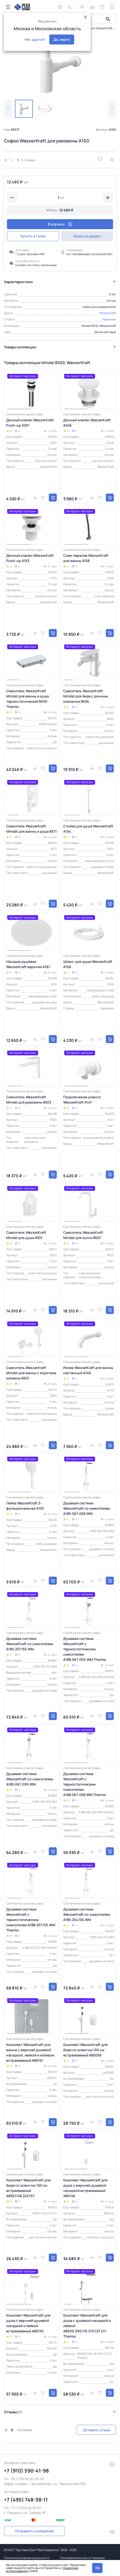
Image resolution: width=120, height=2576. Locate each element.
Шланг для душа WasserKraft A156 (87, 964)
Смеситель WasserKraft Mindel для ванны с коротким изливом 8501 (31, 1372)
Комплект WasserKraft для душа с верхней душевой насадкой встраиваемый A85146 (85, 2188)
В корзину (60, 224)
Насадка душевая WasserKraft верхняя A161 (28, 964)
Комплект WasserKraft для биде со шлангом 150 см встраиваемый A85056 (85, 2049)
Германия (109, 319)
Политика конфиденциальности (26, 2558)
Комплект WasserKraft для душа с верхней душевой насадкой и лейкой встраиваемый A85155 (28, 2323)
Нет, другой (34, 39)
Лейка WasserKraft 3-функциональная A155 (25, 1506)
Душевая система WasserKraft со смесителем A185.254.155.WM (86, 1914)
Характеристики (18, 281)
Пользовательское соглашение (82, 2558)
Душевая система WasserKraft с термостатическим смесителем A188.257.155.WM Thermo (30, 1919)
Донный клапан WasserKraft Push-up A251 (30, 423)
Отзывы (13, 2412)
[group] (60, 66)
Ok (97, 2568)
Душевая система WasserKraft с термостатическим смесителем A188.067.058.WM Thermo (84, 1784)
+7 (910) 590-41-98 (26, 2470)
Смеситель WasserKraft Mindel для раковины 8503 (28, 1100)
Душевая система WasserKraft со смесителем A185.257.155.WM (29, 1643)
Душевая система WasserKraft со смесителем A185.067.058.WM (86, 1508)
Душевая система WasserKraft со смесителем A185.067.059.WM (29, 1779)
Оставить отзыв (96, 2430)
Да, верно (61, 39)
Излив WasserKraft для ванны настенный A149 (88, 1370)
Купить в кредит (87, 236)
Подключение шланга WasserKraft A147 (82, 1100)
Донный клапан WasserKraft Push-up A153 (30, 558)
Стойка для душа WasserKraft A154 (88, 829)
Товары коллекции (20, 347)
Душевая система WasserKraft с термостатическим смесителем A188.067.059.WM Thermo (84, 1649)
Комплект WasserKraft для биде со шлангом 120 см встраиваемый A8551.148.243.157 (28, 2188)
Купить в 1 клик (33, 236)
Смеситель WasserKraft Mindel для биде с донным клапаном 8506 (85, 696)
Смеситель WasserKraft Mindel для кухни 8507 (83, 1235)
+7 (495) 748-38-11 (26, 2499)
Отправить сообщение (34, 2531)
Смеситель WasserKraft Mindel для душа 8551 (26, 1235)
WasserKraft (107, 313)
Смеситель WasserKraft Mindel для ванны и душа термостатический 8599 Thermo (27, 698)
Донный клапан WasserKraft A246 (87, 423)
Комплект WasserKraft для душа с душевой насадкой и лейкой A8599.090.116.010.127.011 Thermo (87, 2326)
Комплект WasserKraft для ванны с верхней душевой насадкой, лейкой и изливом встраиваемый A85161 (30, 2052)
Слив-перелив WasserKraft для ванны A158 (86, 558)
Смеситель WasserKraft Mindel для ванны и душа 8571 (31, 829)
